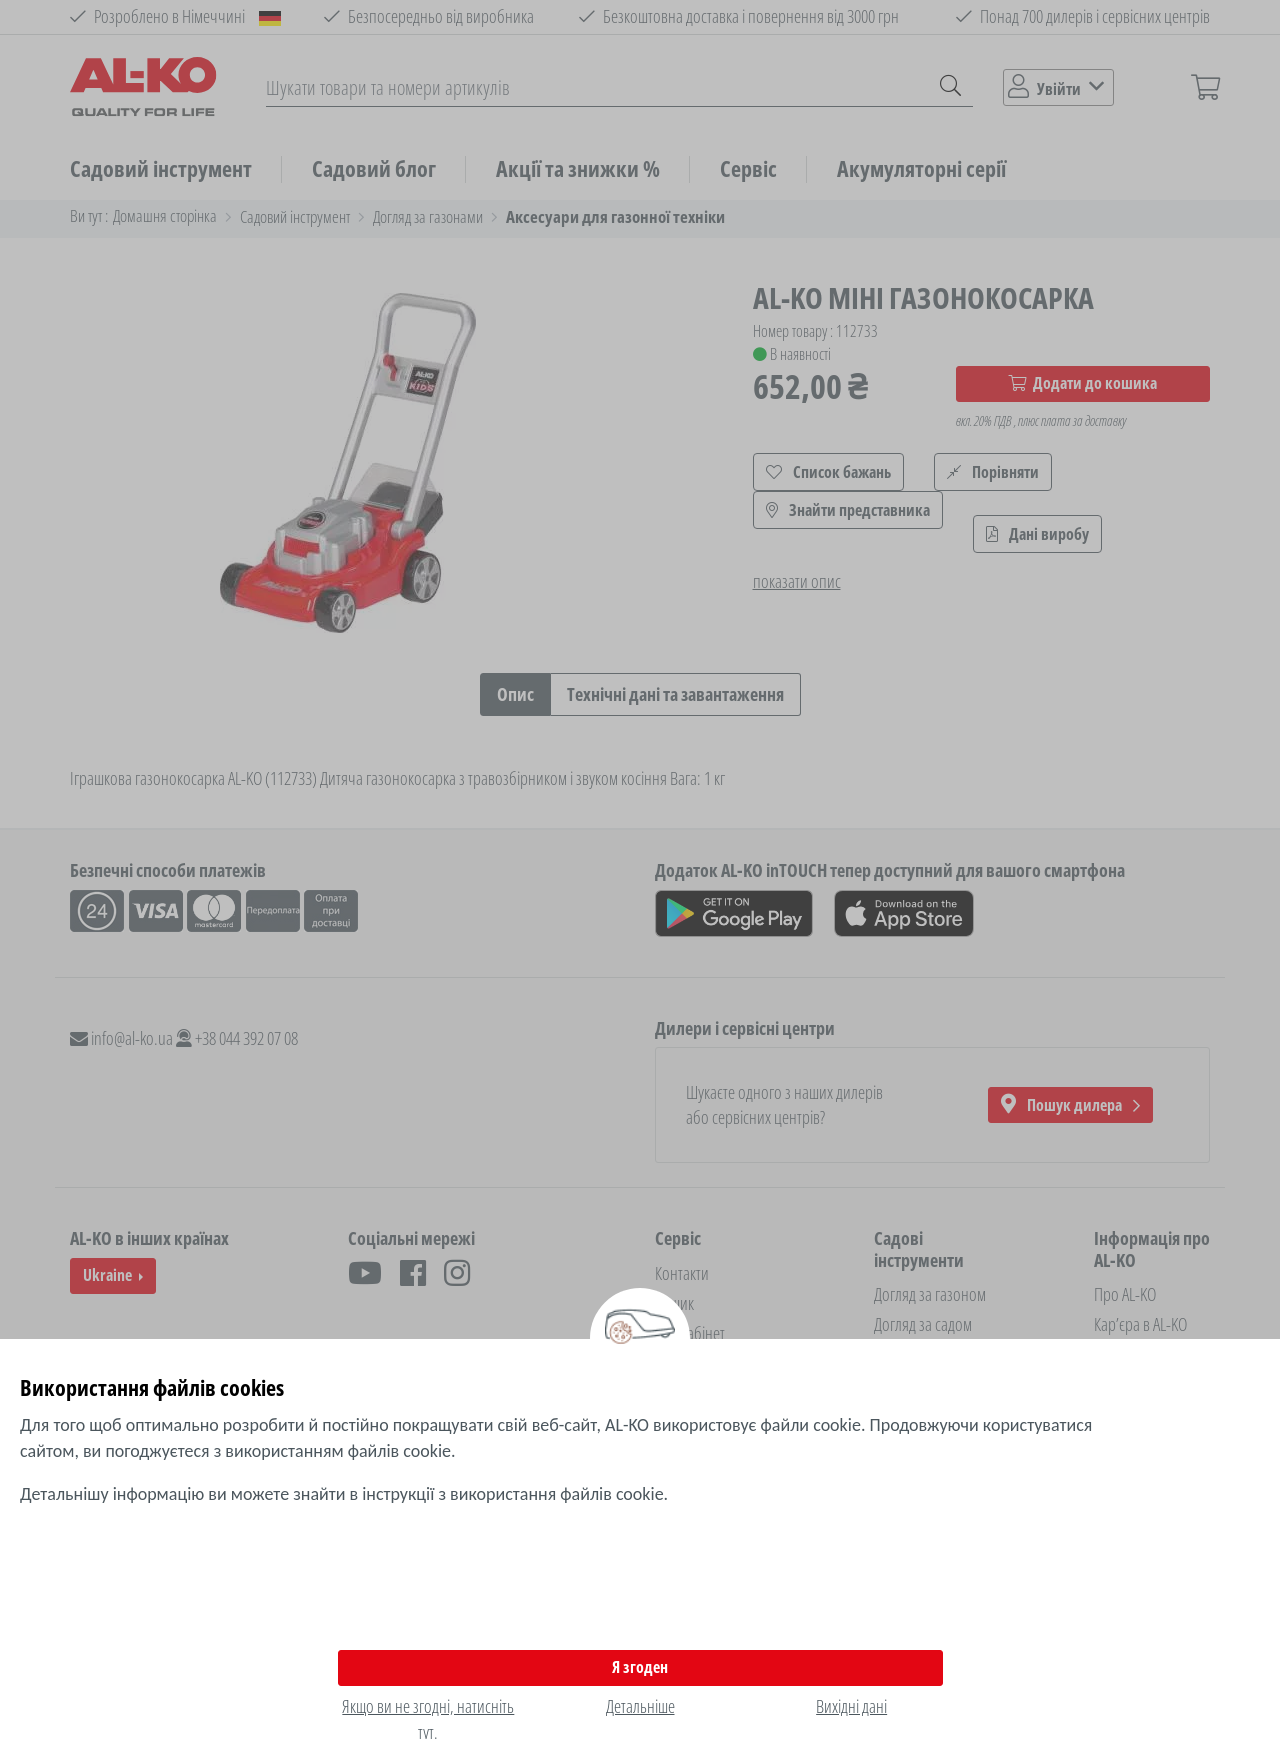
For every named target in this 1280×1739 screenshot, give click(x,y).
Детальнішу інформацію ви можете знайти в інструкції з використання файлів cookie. (344, 1494)
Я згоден (640, 1667)
